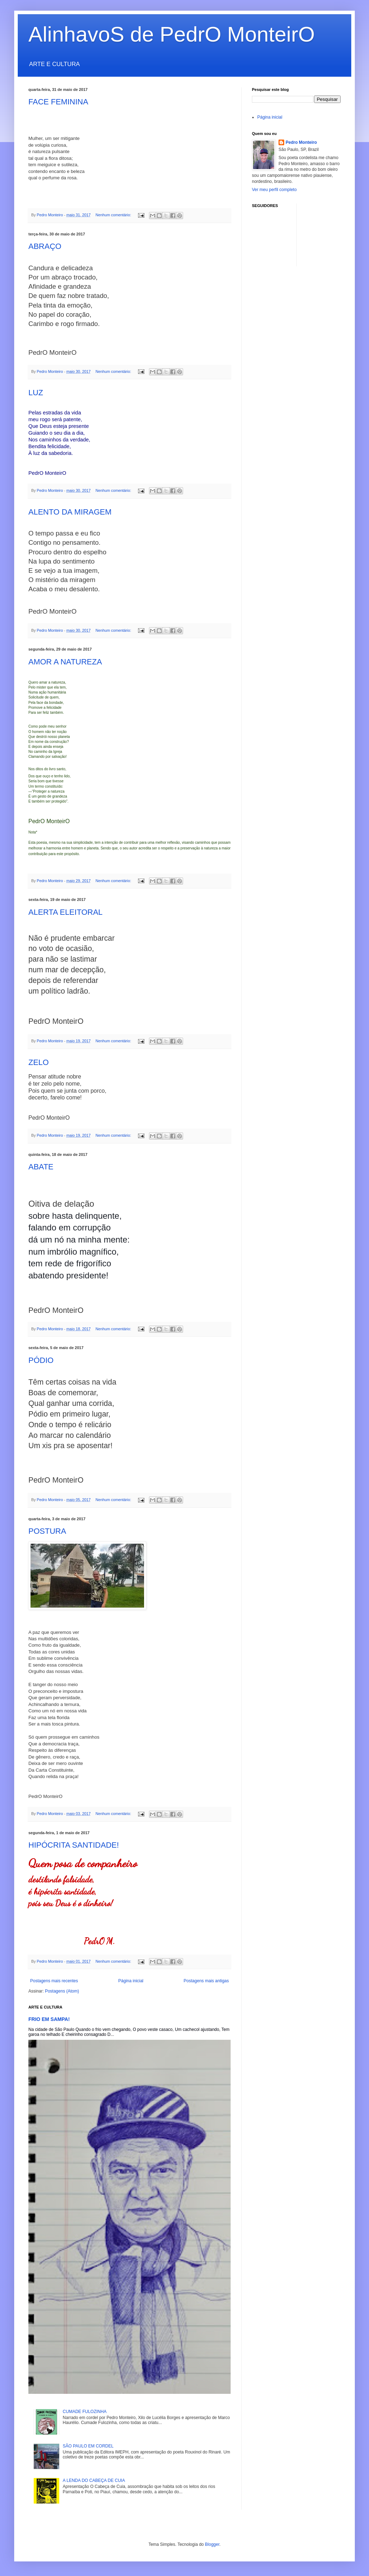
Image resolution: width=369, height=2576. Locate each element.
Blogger (212, 2544)
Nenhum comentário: (113, 215)
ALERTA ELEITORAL (65, 912)
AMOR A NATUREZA (65, 661)
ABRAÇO (44, 246)
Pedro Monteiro (301, 142)
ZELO (38, 1062)
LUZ (35, 392)
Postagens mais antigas (206, 1980)
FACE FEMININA (58, 101)
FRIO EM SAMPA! (49, 2019)
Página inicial (130, 1980)
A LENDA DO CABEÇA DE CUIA (94, 2480)
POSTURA (47, 1531)
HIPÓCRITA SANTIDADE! (73, 1845)
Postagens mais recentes (54, 1980)
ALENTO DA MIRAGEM (69, 511)
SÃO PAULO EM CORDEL (88, 2446)
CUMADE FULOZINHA (84, 2411)
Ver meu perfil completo (274, 189)
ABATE (41, 1166)
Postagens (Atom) (62, 1991)
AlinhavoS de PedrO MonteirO (171, 34)
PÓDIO (41, 1360)
